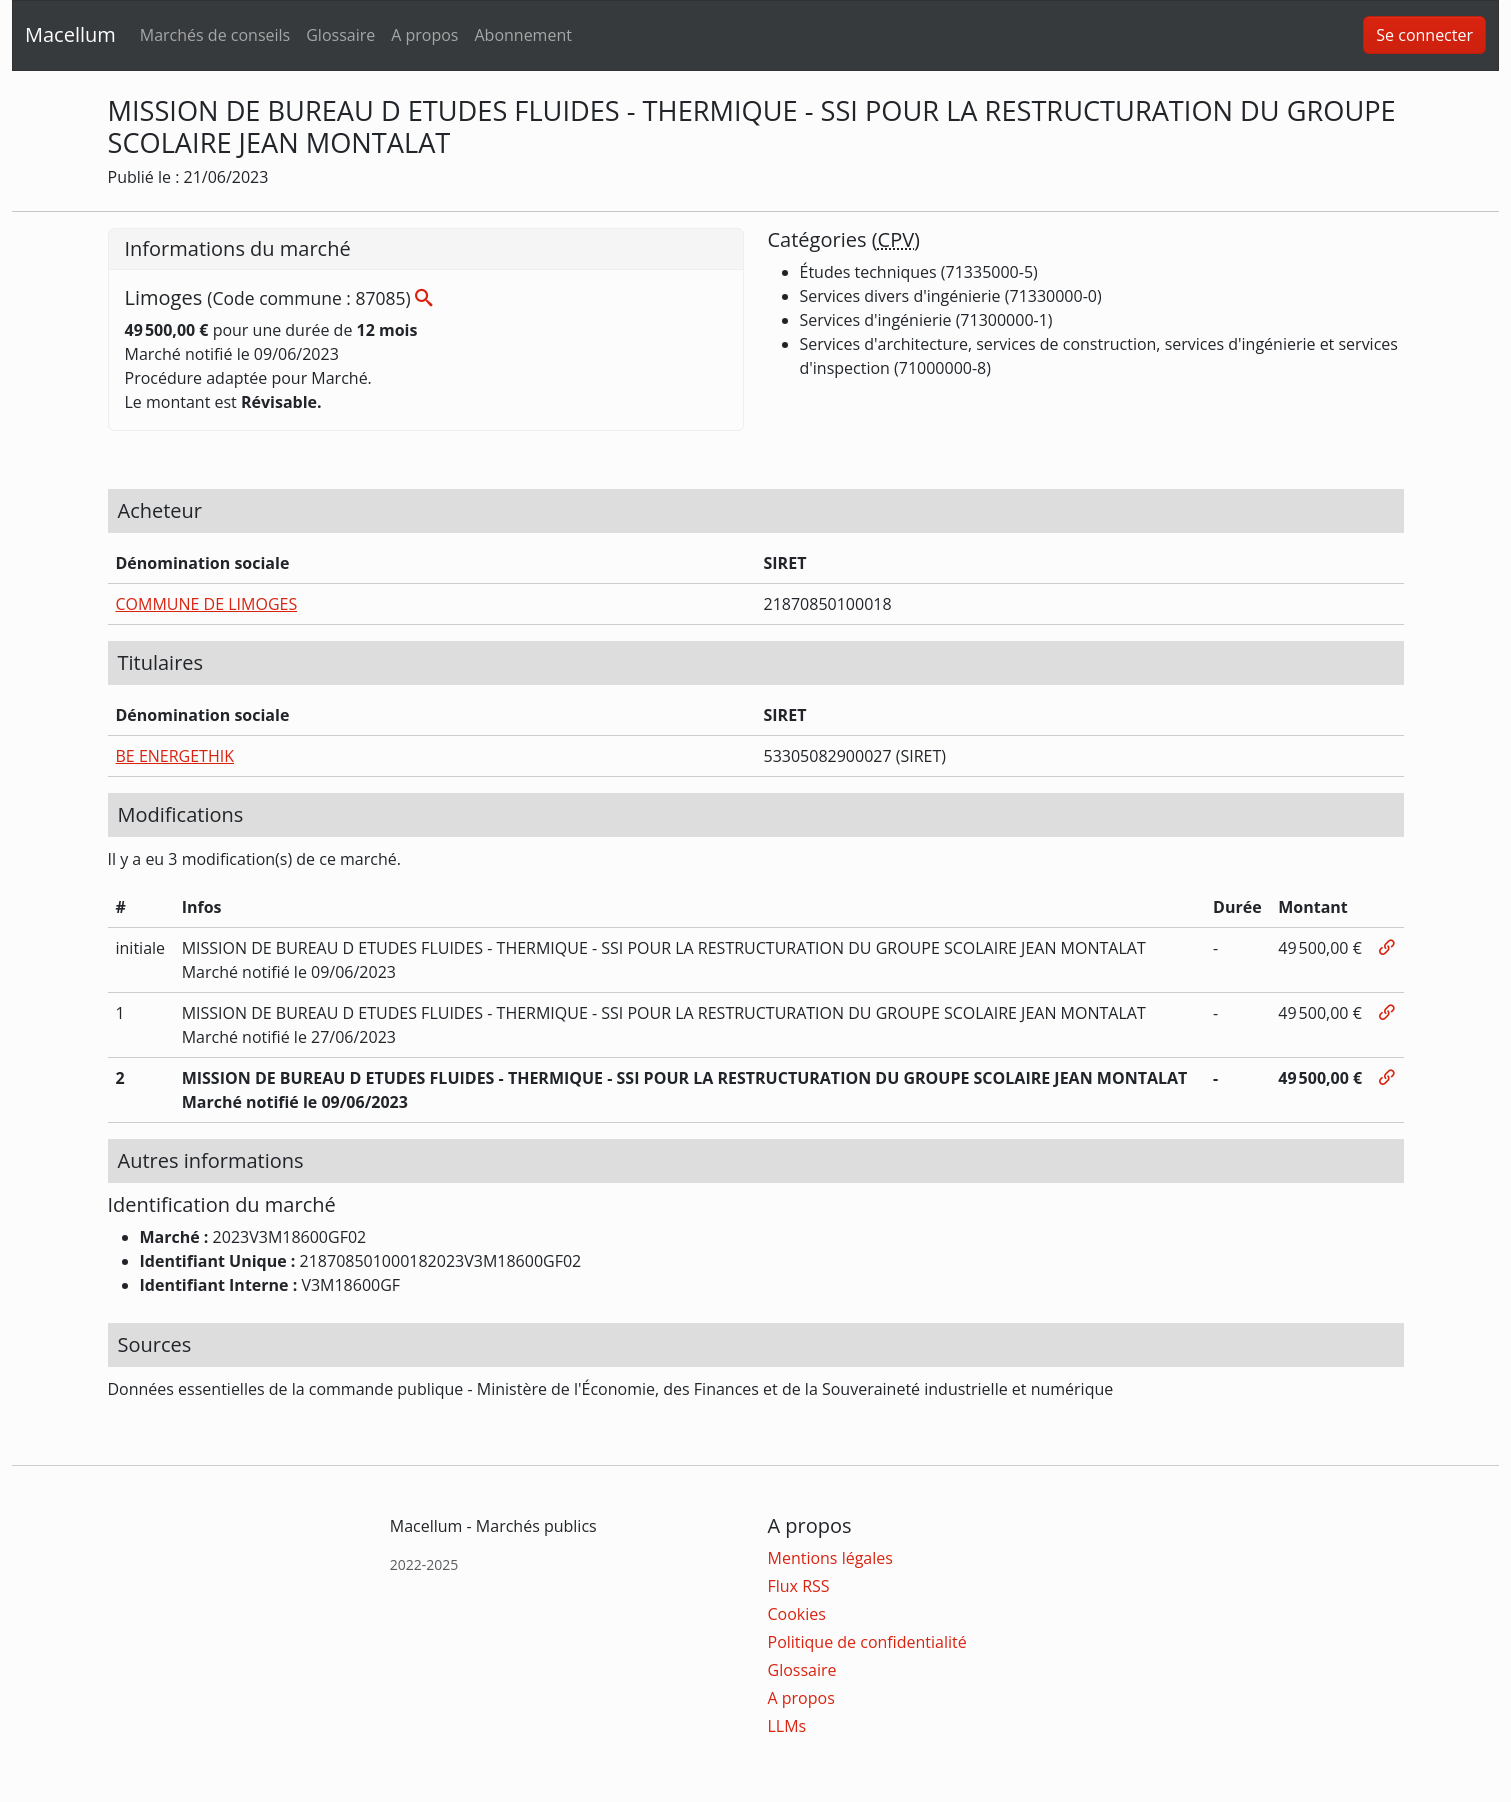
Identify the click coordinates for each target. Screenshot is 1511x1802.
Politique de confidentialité (867, 1642)
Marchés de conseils (215, 35)
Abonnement (522, 35)
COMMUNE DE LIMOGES (207, 604)
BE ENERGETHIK (175, 756)
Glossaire (340, 35)
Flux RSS (799, 1586)
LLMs (787, 1726)
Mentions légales (830, 1558)
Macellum (70, 34)
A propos (424, 35)
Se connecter (1424, 35)
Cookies (797, 1614)
